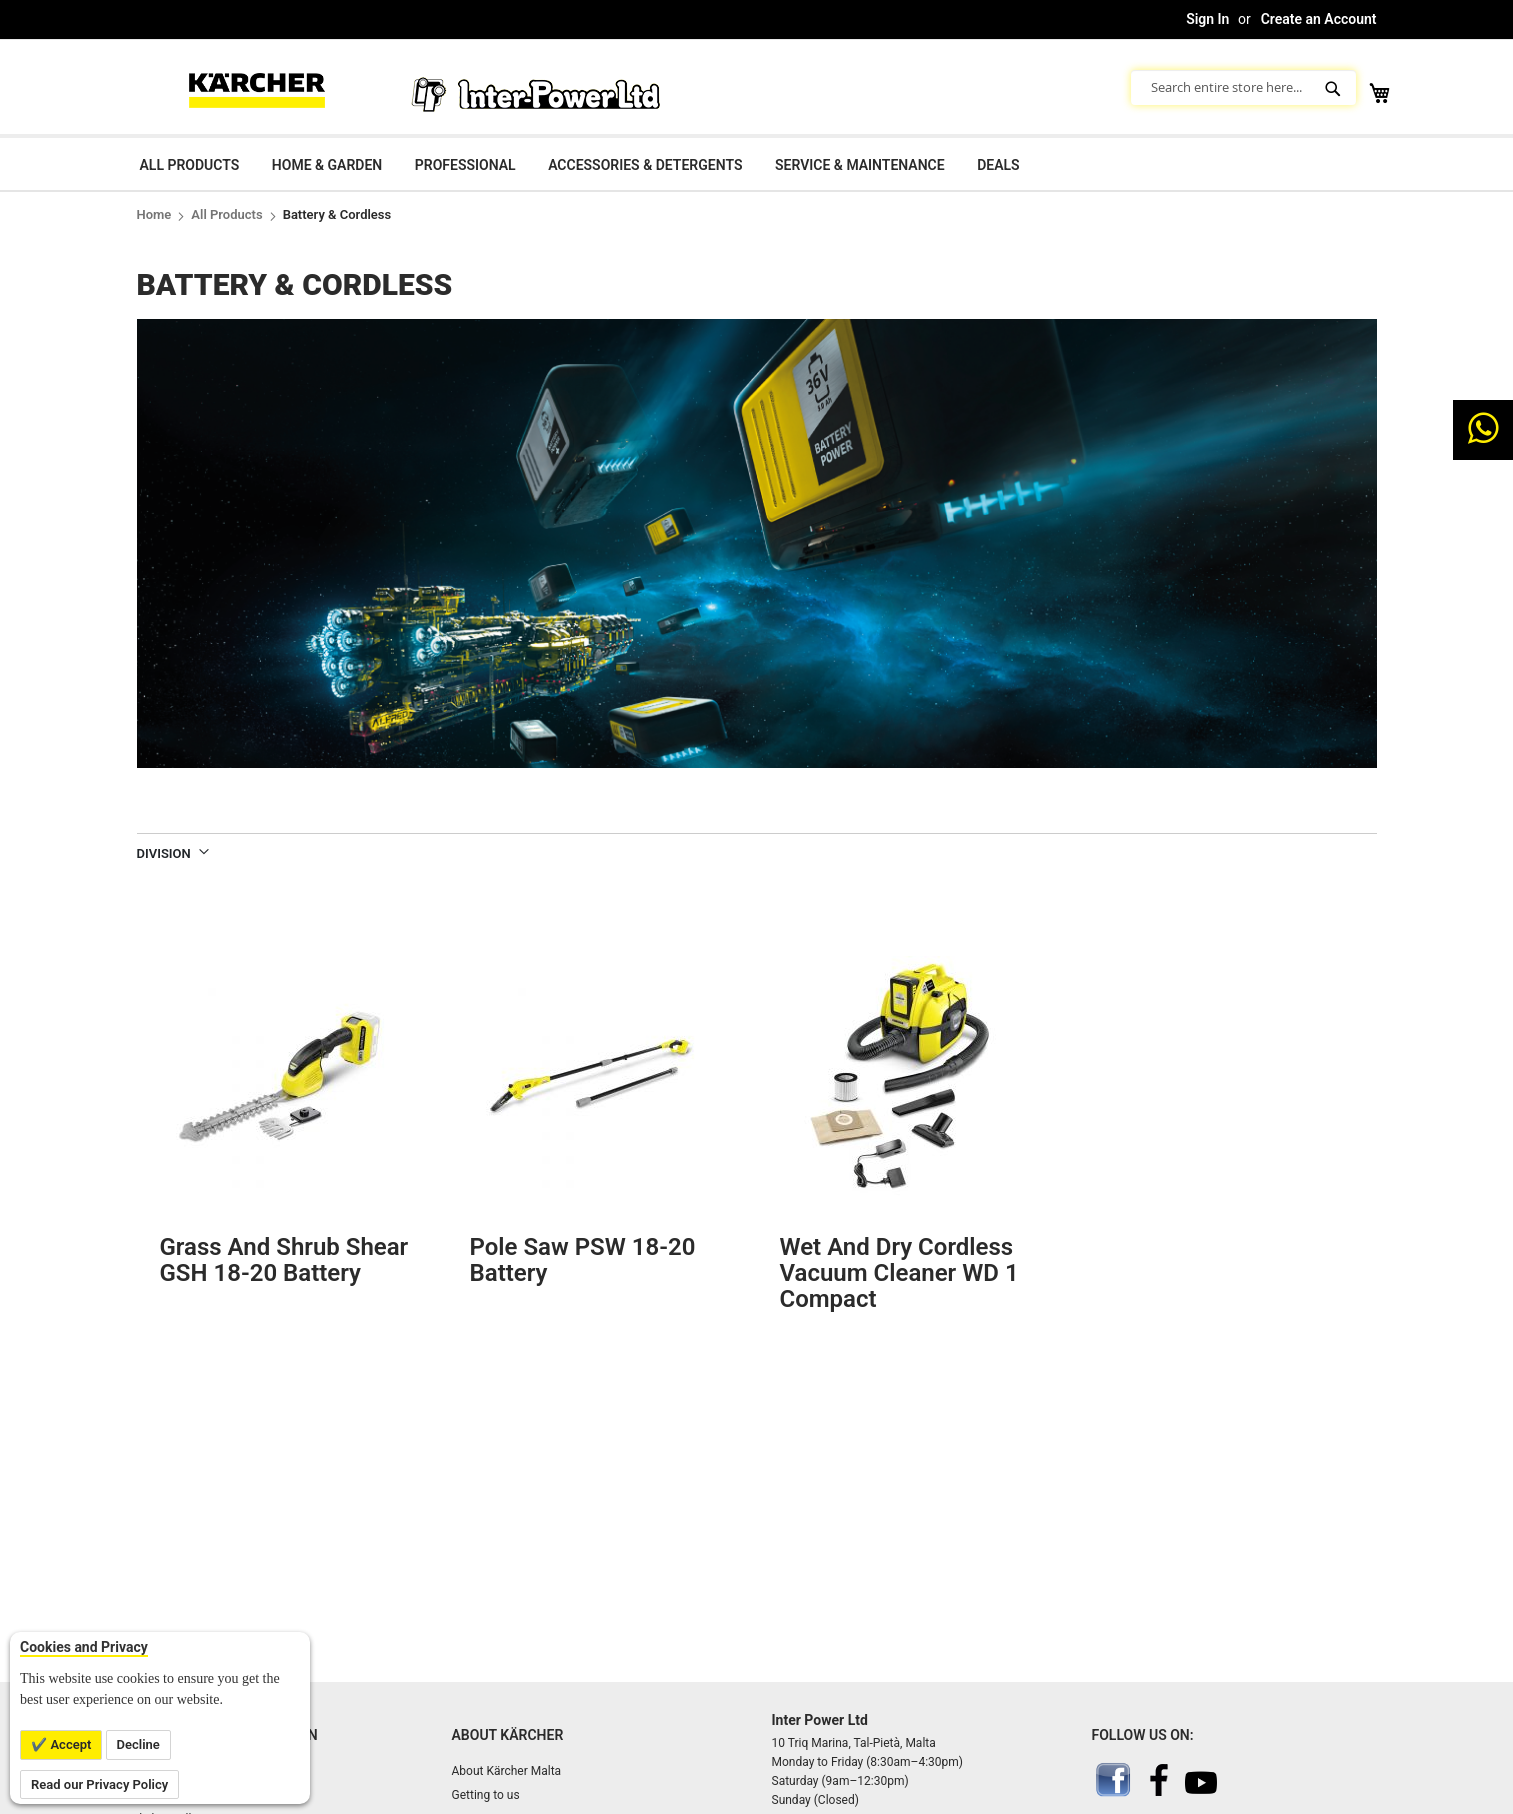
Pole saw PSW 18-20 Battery (583, 1260)
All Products (226, 214)
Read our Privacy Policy (99, 1784)
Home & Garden (327, 165)
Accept (69, 1744)
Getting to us (486, 1795)
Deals (998, 165)
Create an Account (1319, 19)
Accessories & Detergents (645, 165)
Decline (138, 1744)
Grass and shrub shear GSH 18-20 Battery (284, 1260)
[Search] (1335, 87)
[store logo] (257, 87)
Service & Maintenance (860, 165)
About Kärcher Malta (507, 1771)
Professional (465, 165)
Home (154, 214)
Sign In (1207, 19)
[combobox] (1243, 87)
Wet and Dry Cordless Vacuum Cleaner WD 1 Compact (899, 1273)
